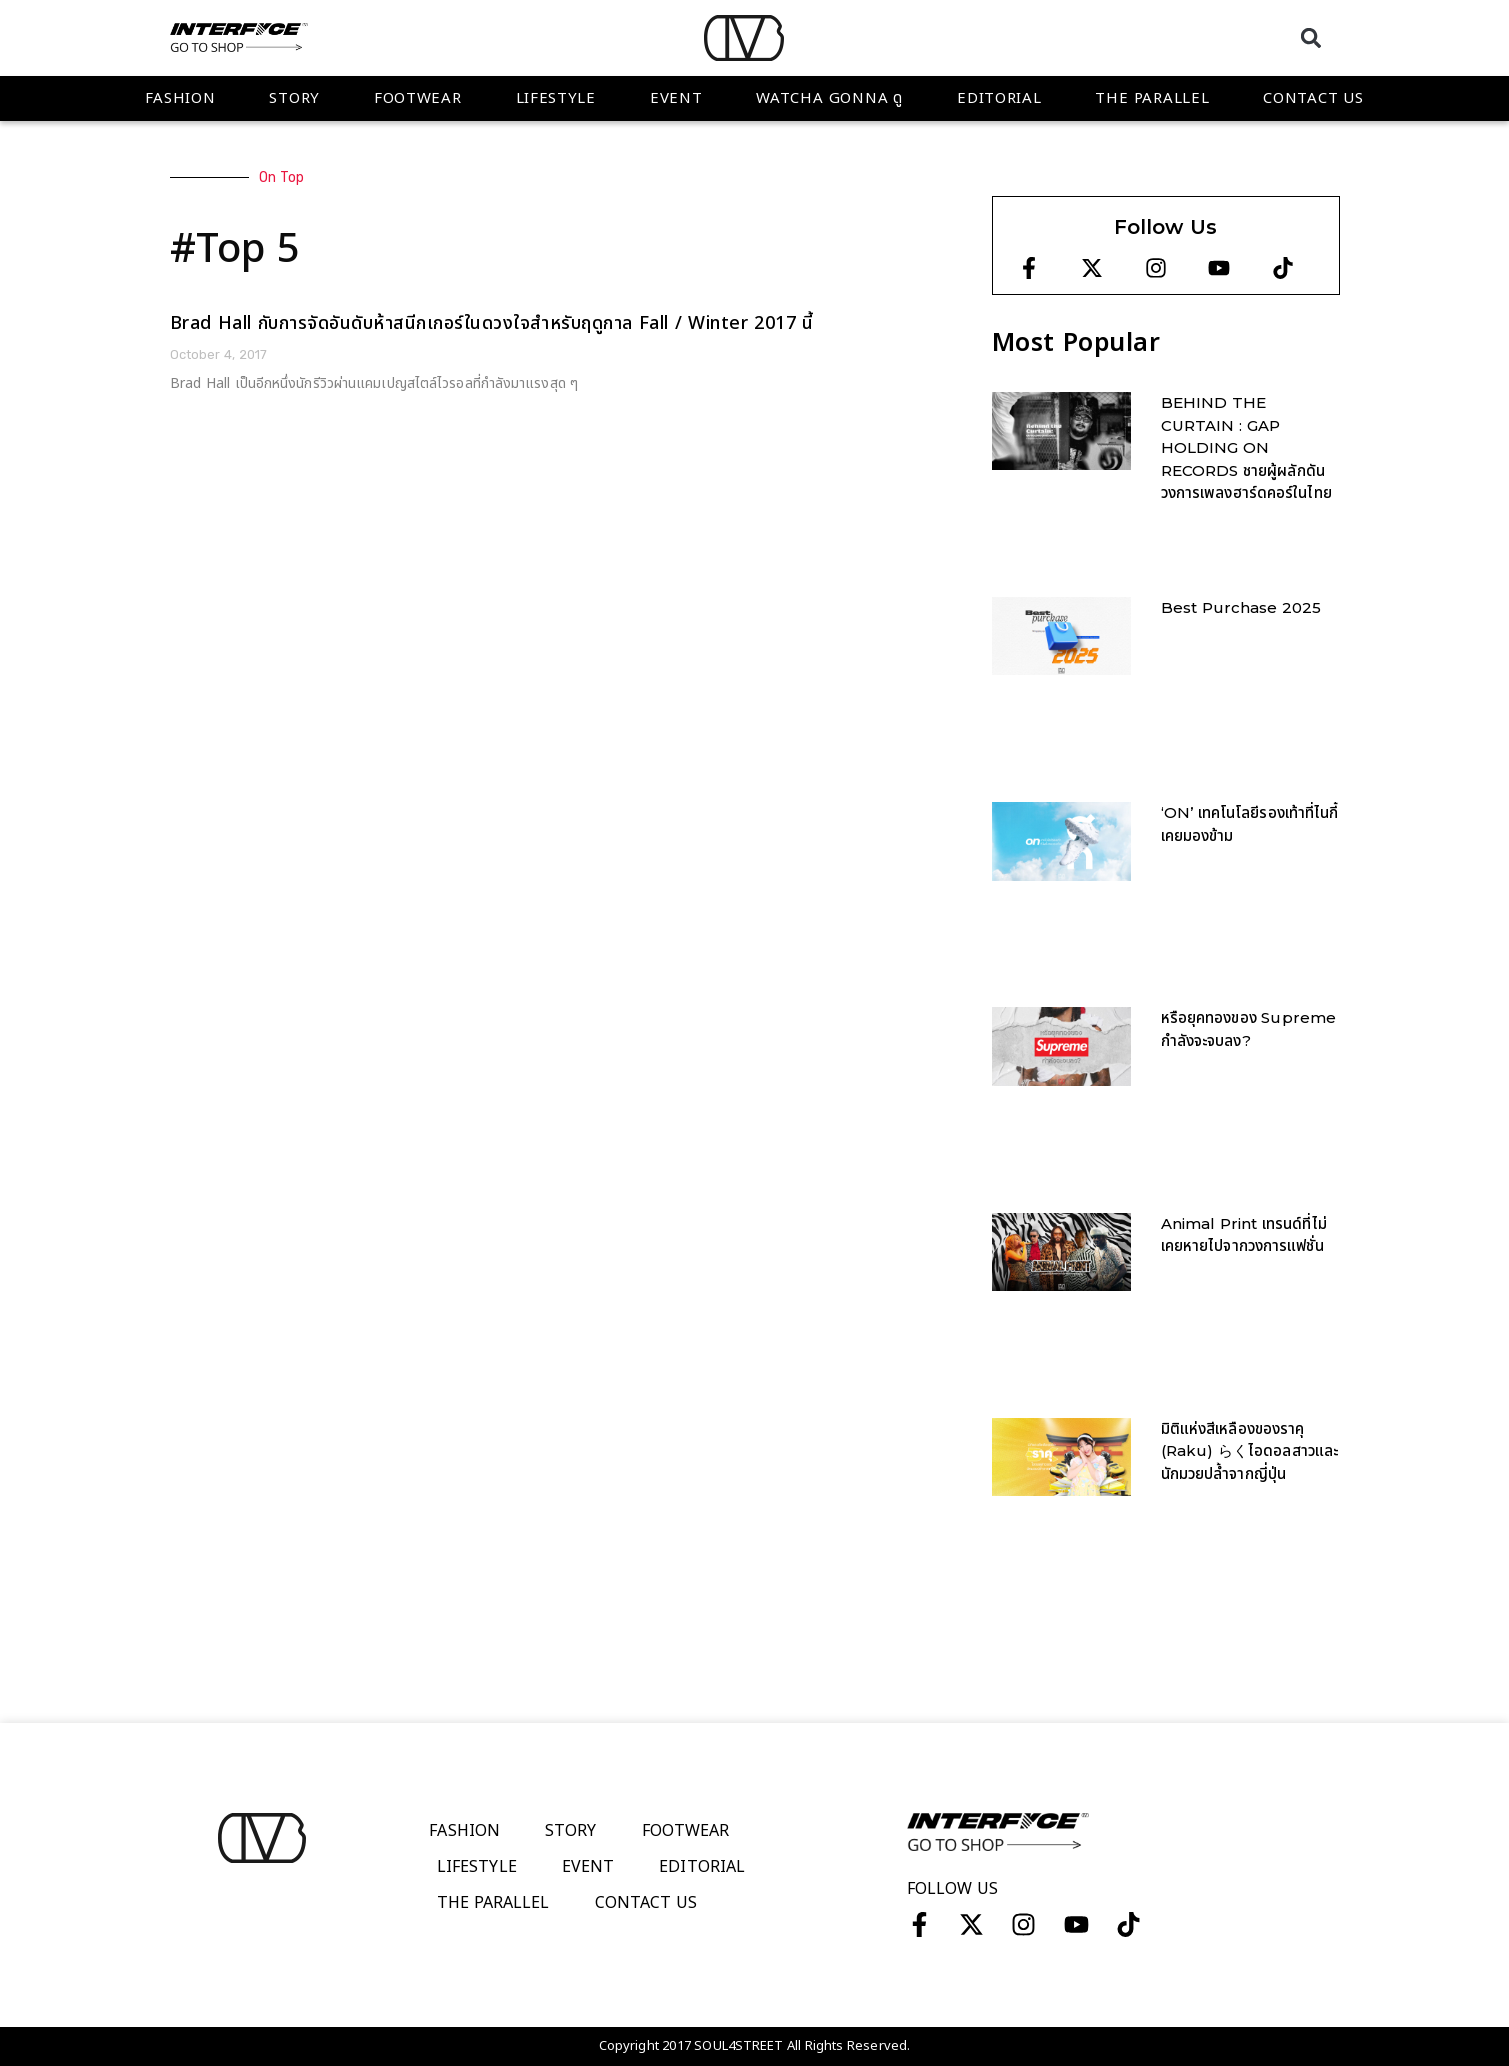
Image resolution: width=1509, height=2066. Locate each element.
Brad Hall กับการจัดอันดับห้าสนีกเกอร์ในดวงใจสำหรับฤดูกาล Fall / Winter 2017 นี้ (492, 323)
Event (676, 98)
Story (294, 98)
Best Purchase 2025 (1241, 607)
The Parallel (1152, 98)
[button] (1311, 37)
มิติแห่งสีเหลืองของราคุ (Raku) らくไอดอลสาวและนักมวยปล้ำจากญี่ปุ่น (1250, 1451)
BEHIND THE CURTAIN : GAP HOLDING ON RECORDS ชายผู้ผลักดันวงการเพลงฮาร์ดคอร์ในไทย (1246, 447)
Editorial (999, 98)
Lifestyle (556, 98)
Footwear (418, 98)
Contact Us (1313, 98)
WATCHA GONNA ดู (829, 98)
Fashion (180, 98)
